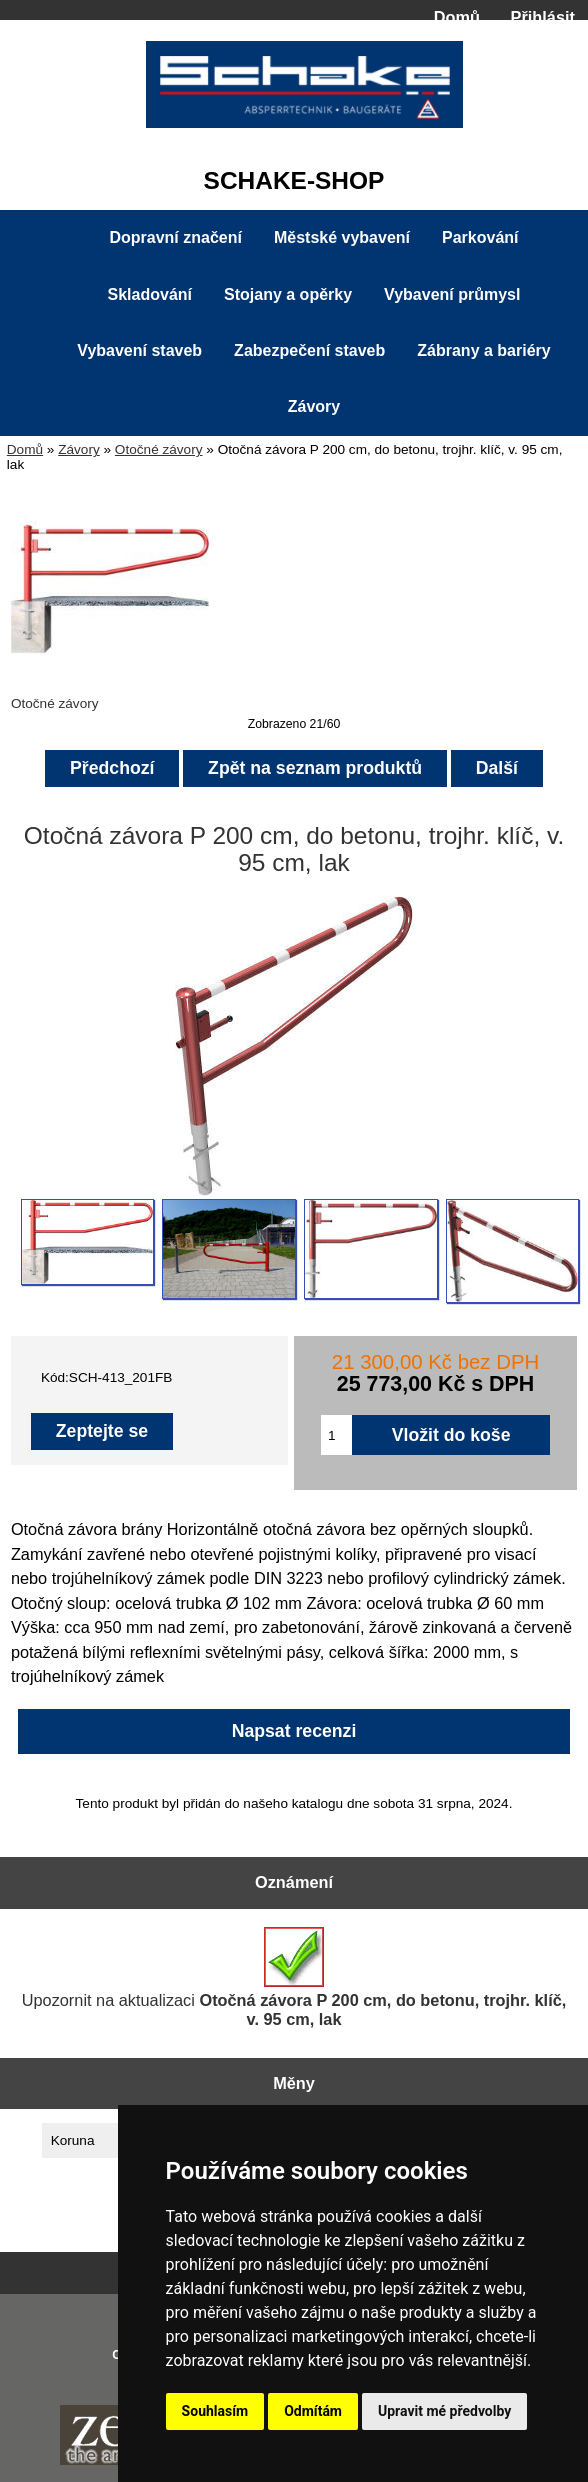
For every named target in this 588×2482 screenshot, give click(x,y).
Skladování (150, 294)
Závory (79, 449)
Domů (457, 17)
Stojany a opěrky (288, 294)
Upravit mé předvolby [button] (444, 2411)
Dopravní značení (175, 237)
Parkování (480, 237)
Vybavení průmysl (452, 294)
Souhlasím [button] (215, 2411)
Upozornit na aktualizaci (294, 1977)
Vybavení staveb (139, 350)
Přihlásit (543, 17)
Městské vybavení (342, 237)
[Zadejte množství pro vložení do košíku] (336, 1435)
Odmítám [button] (313, 2411)
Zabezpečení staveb (309, 350)
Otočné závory (159, 449)
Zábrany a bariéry (483, 350)
